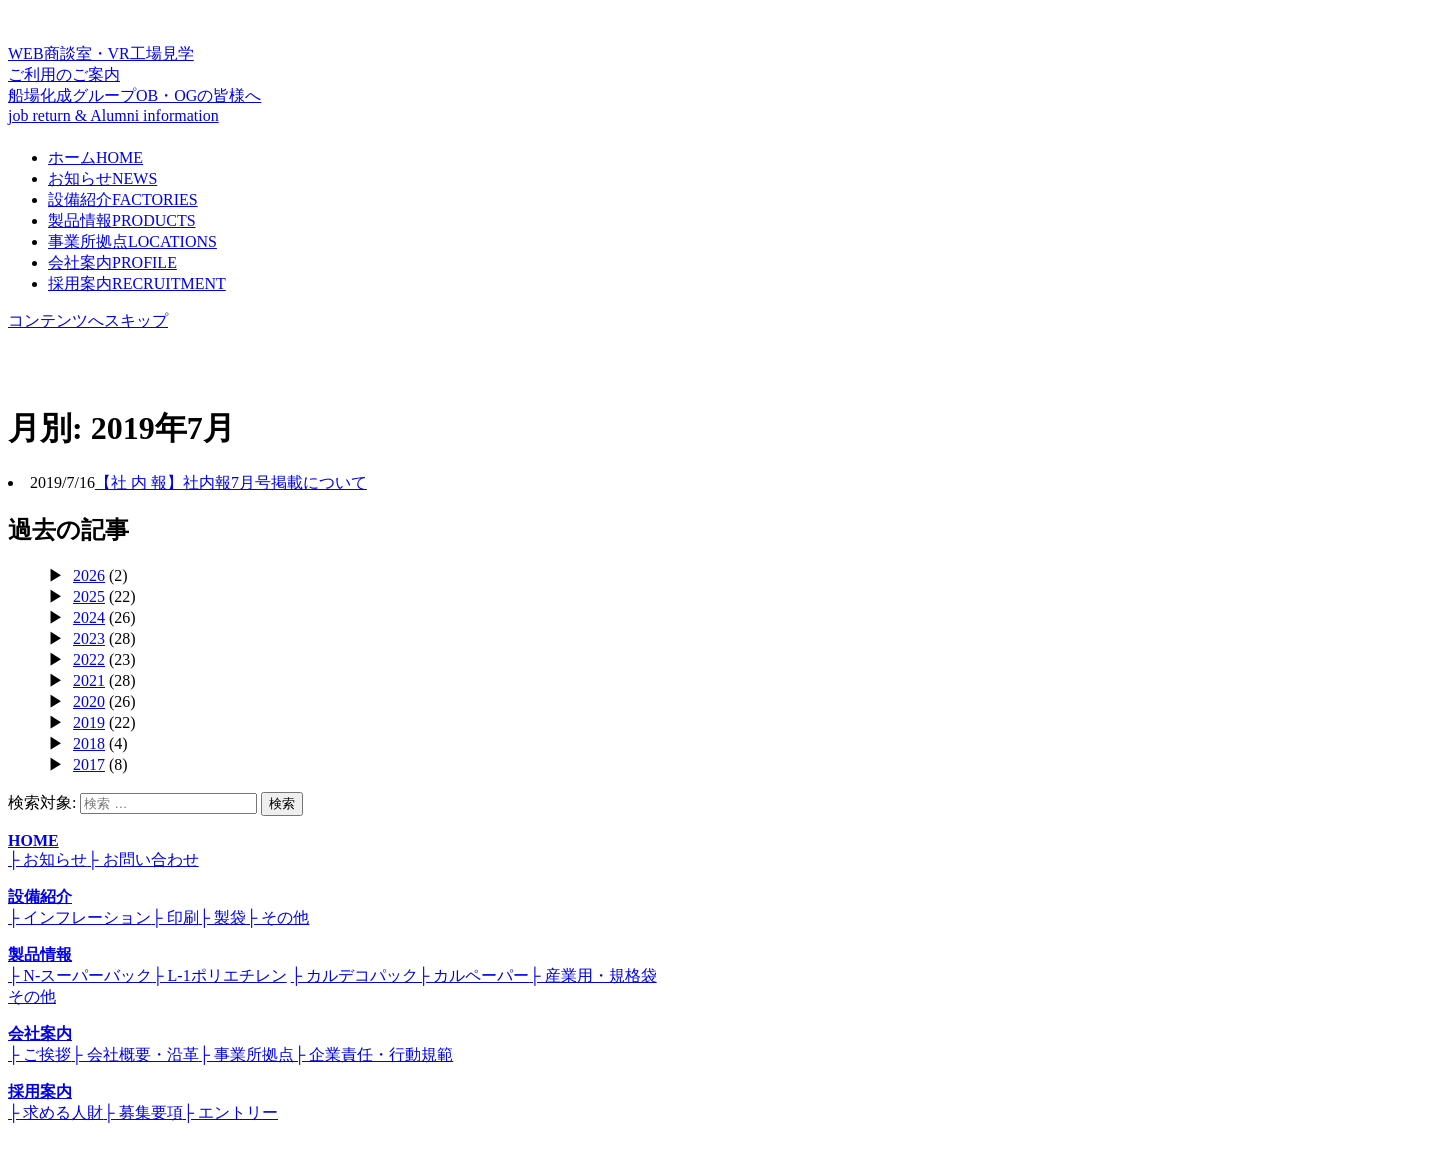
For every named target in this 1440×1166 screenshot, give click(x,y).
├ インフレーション (79, 917)
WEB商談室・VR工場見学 (720, 65)
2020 (89, 701)
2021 (89, 680)
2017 (89, 764)
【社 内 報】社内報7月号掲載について (231, 482)
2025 (89, 596)
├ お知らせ (47, 859)
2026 (89, 575)
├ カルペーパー (473, 975)
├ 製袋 (222, 917)
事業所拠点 (132, 241)
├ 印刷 (174, 917)
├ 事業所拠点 (246, 1054)
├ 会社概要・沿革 (134, 1054)
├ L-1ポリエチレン (219, 975)
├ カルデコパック (354, 975)
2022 (89, 659)
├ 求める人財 (55, 1112)
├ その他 (277, 917)
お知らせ (102, 178)
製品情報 (122, 220)
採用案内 (137, 283)
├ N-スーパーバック (80, 975)
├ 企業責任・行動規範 (373, 1054)
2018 (89, 743)
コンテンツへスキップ (88, 320)
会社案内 (112, 262)
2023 (89, 638)
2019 (89, 722)
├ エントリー (230, 1112)
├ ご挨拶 (39, 1054)
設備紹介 (123, 199)
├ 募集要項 (142, 1112)
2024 (89, 617)
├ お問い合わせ (142, 859)
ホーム (95, 157)
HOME (33, 840)
